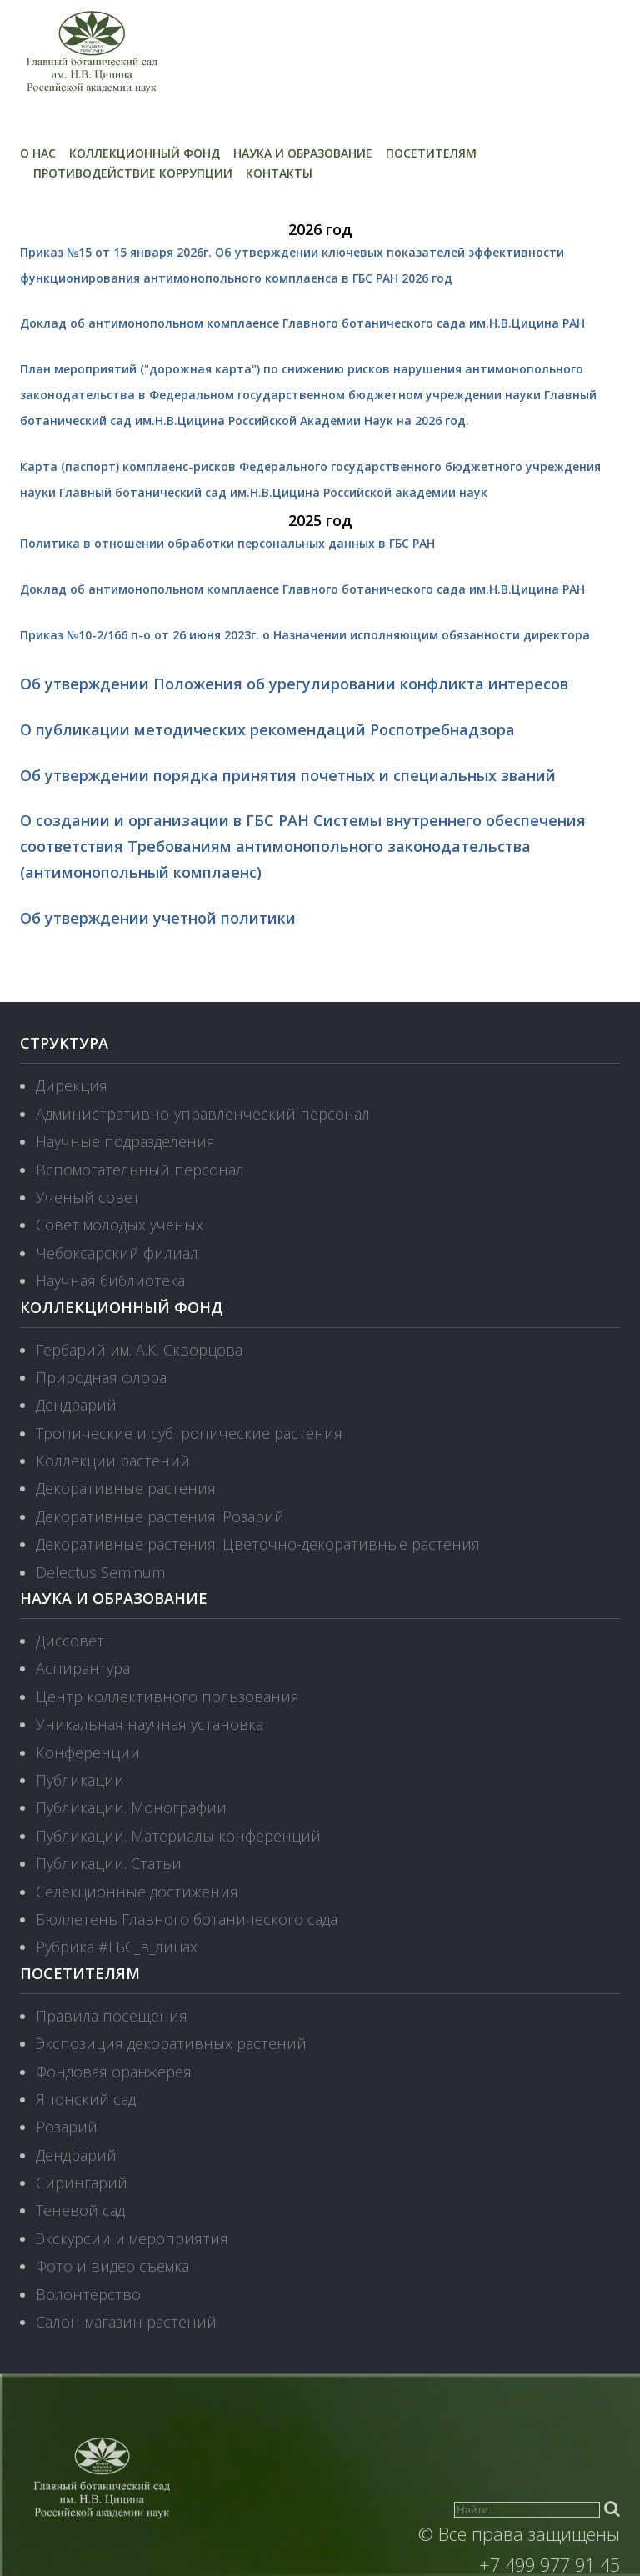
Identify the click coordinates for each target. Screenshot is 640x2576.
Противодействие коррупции (132, 173)
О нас (38, 153)
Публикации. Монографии (131, 1807)
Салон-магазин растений (126, 2322)
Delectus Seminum (100, 1572)
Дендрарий (76, 1405)
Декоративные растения (126, 1488)
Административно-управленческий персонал (203, 1114)
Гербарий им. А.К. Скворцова (139, 1350)
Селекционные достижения (137, 1892)
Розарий (67, 2127)
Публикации (80, 1780)
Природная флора (101, 1377)
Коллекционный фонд (144, 153)
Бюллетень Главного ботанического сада (187, 1919)
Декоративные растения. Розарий (160, 1516)
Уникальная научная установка (149, 1724)
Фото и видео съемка (112, 2266)
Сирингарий (82, 2183)
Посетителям (431, 153)
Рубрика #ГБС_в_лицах (117, 1947)
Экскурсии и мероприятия (132, 2238)
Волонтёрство (88, 2294)
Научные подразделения (125, 1141)
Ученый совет (88, 1197)
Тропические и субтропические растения (189, 1433)
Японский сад (86, 2099)
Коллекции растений (113, 1461)
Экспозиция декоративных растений (171, 2043)
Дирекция (72, 1085)
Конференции (88, 1752)
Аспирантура (83, 1668)
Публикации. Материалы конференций (178, 1836)
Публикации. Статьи (109, 1863)
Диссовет (70, 1641)
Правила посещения (112, 2016)
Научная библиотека (110, 1280)
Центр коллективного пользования (167, 1696)
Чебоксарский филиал (117, 1253)
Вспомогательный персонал (140, 1170)
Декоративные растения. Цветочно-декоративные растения (258, 1544)
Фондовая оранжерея (114, 2072)
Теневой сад (80, 2210)
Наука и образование (302, 153)
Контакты (279, 173)
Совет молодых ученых (119, 1225)
